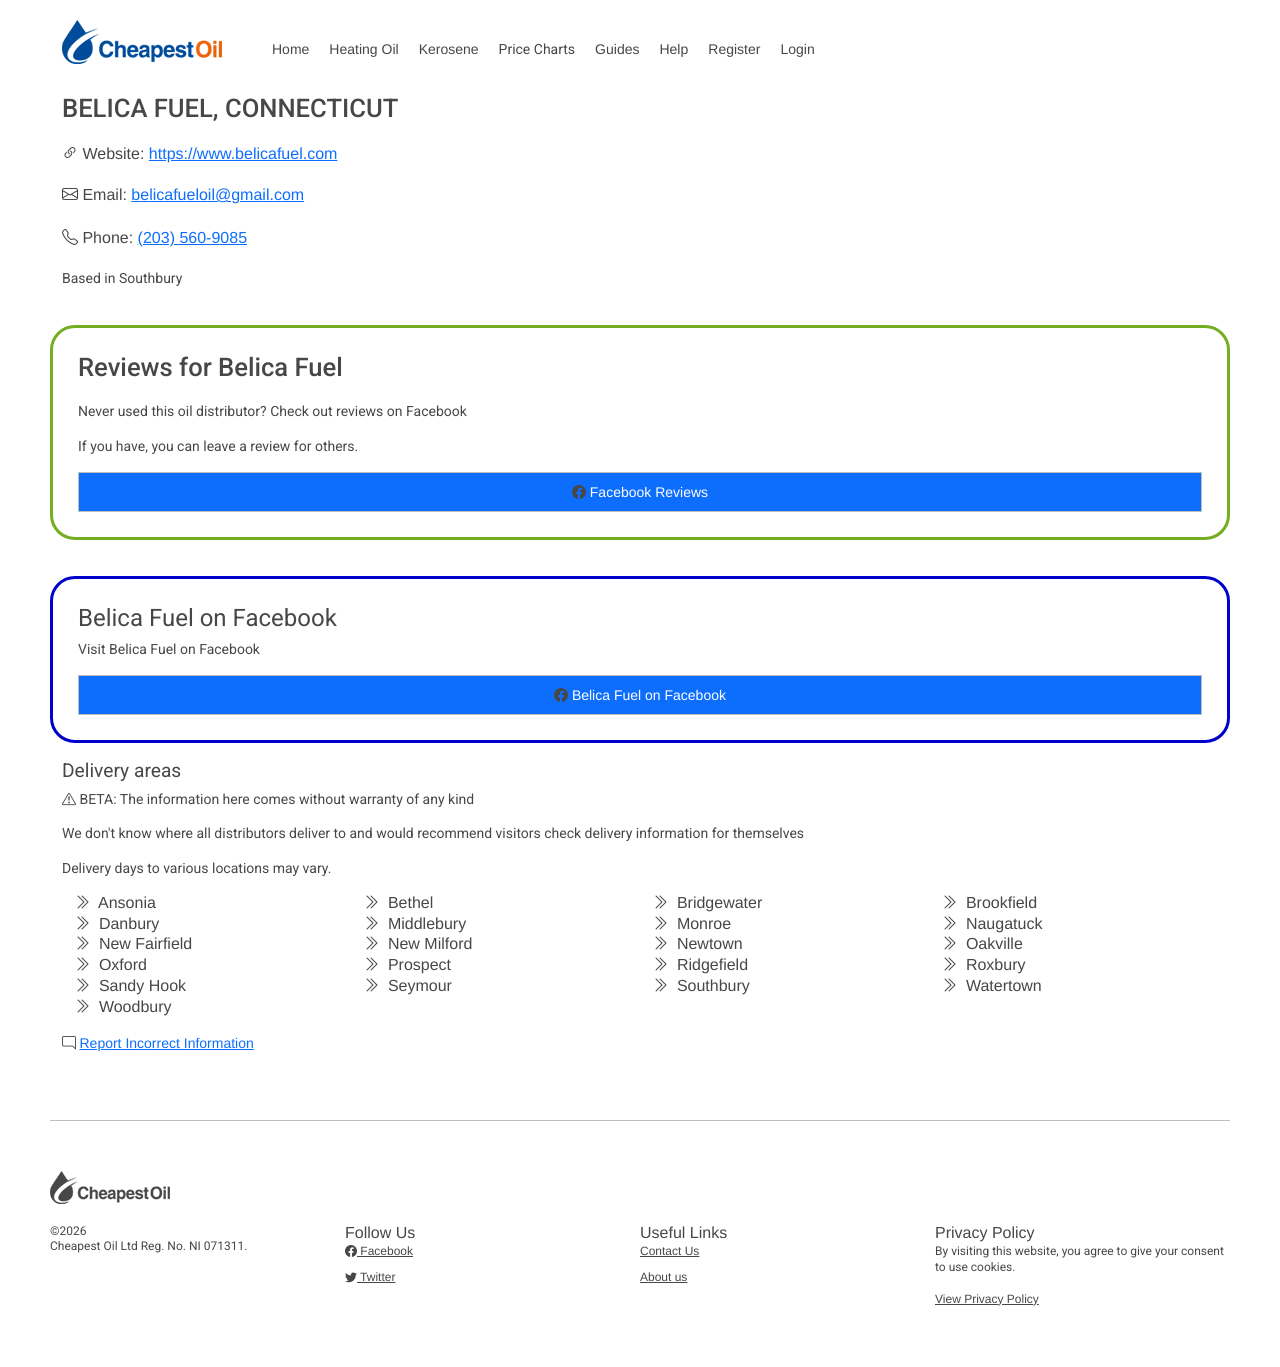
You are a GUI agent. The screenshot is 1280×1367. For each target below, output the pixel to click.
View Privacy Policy (987, 1299)
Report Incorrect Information (166, 1043)
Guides (617, 49)
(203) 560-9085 (192, 238)
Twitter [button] (370, 1277)
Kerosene (449, 49)
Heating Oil (363, 49)
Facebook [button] (379, 1251)
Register (734, 49)
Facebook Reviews (640, 492)
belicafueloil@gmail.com (217, 195)
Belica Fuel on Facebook (640, 695)
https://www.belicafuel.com (243, 154)
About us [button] (663, 1277)
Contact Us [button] (669, 1251)
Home (290, 49)
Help (673, 49)
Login (797, 49)
